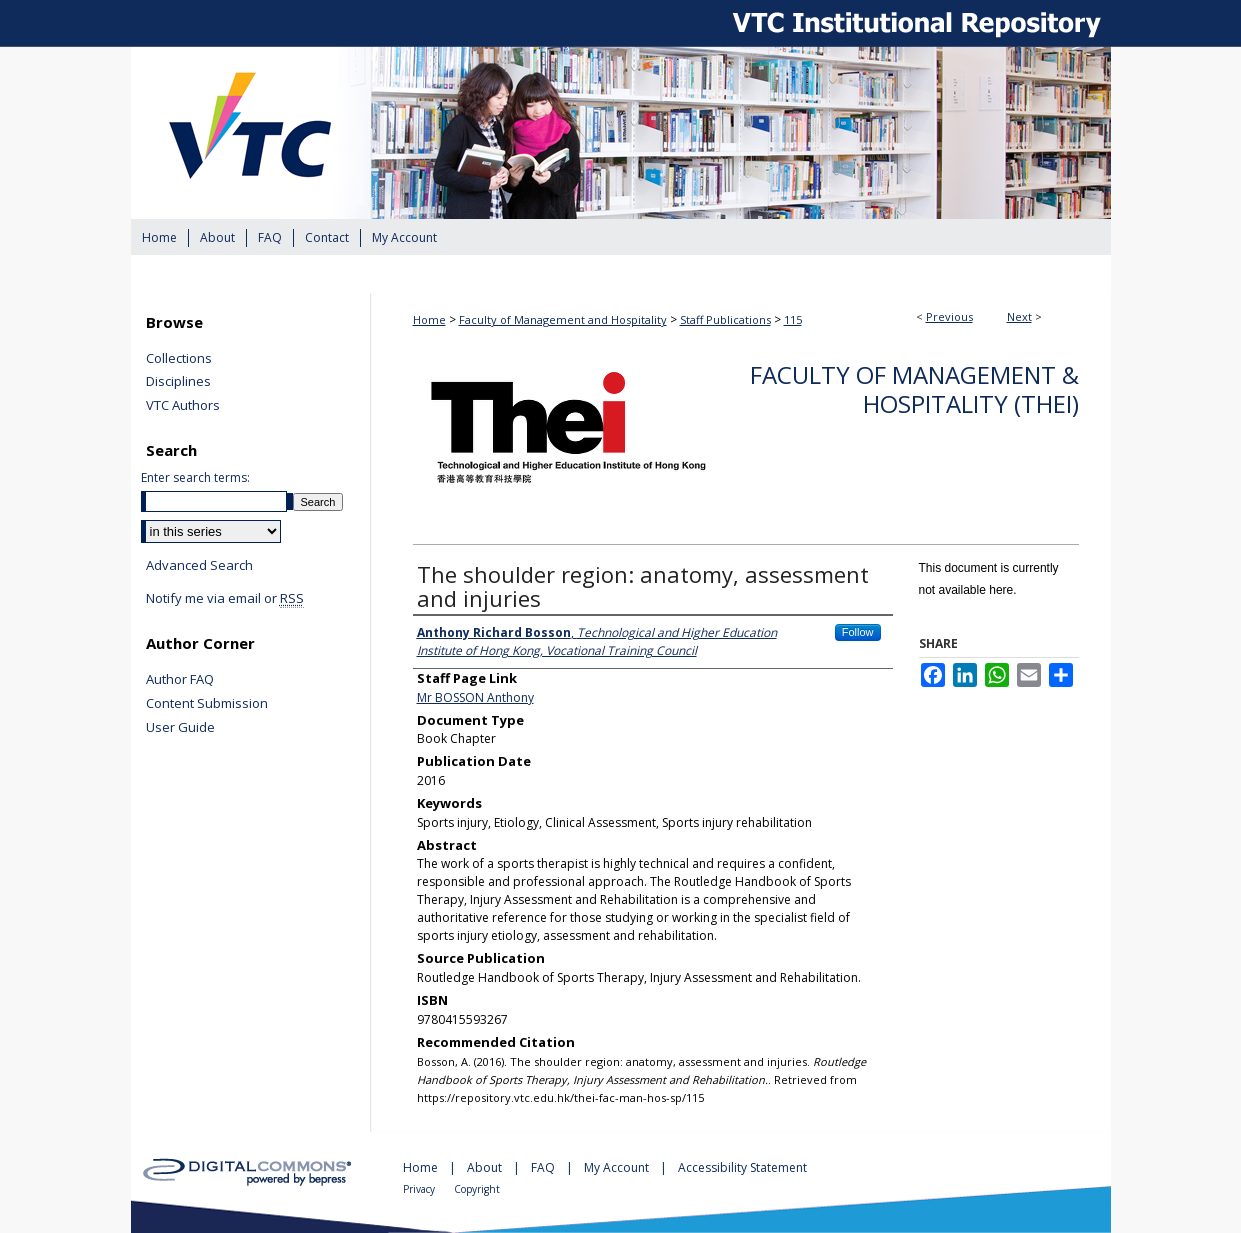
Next (1019, 316)
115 (793, 319)
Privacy (420, 1189)
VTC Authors (183, 406)
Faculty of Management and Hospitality (563, 319)
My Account (618, 1167)
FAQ (544, 1167)
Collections (179, 359)
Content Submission (207, 704)
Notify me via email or (225, 599)
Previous (949, 316)
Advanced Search (199, 565)
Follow (858, 632)
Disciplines (178, 382)
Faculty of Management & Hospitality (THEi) (914, 389)
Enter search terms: (195, 477)
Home (429, 319)
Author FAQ (180, 680)
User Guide (180, 728)
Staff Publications (725, 319)
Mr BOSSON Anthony (475, 697)
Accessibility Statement (742, 1167)
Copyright (477, 1189)
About (486, 1167)
